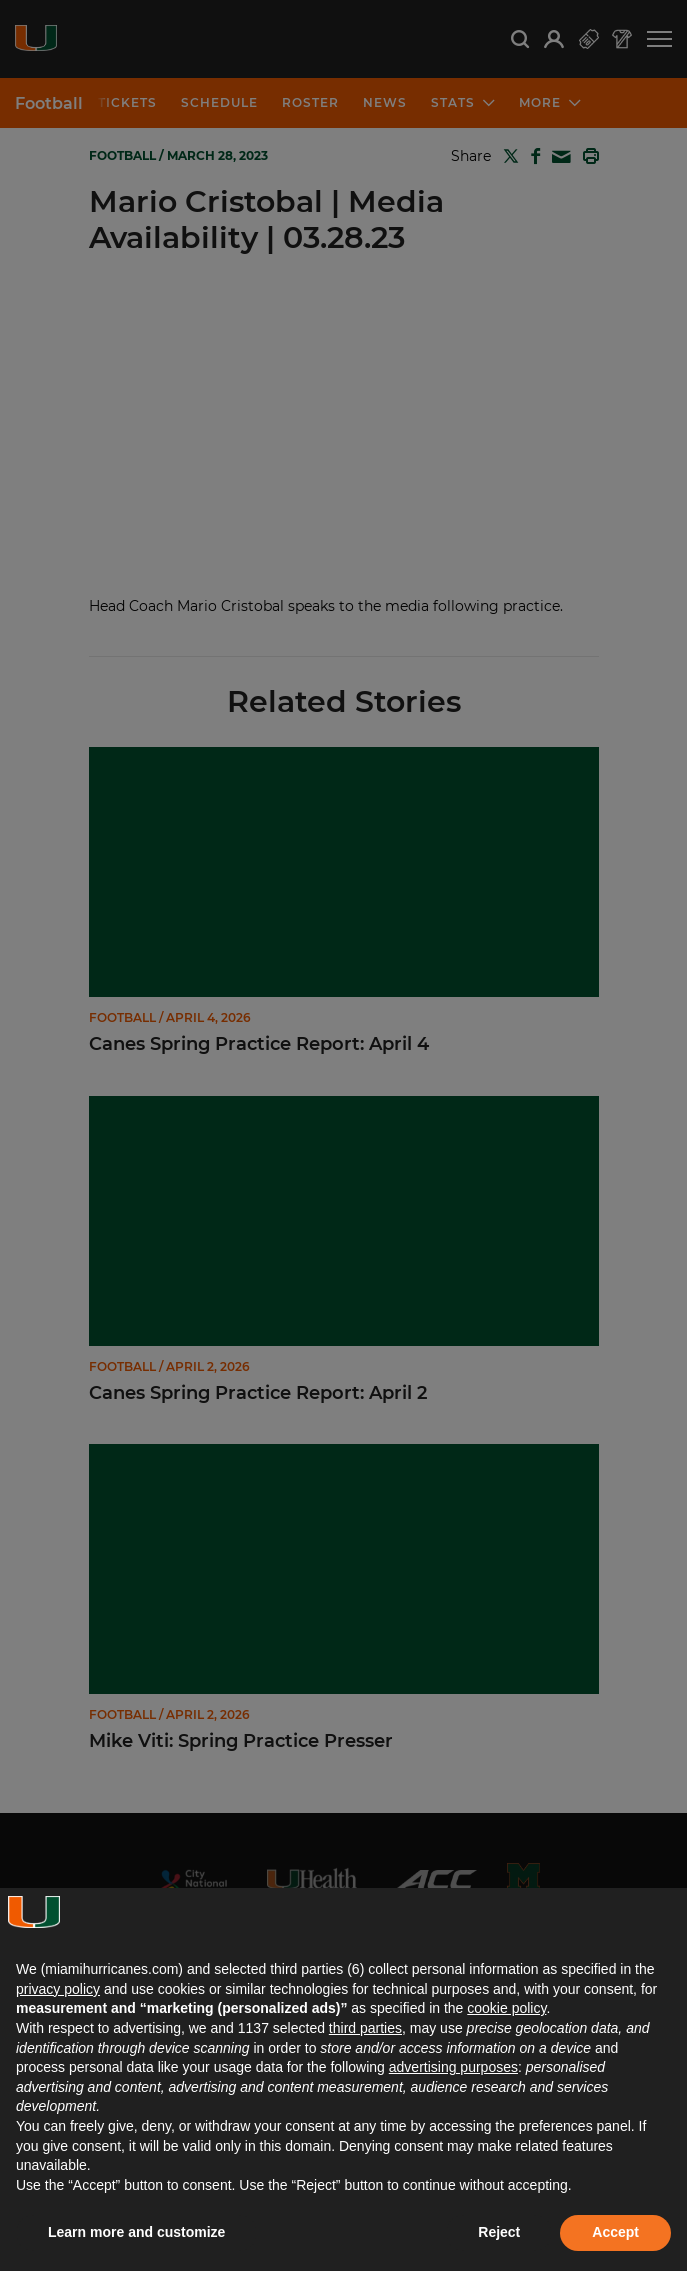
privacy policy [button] (58, 1989)
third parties (365, 2028)
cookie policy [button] (506, 2008)
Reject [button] (499, 2232)
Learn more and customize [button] (136, 2232)
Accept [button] (615, 2232)
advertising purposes (453, 2067)
